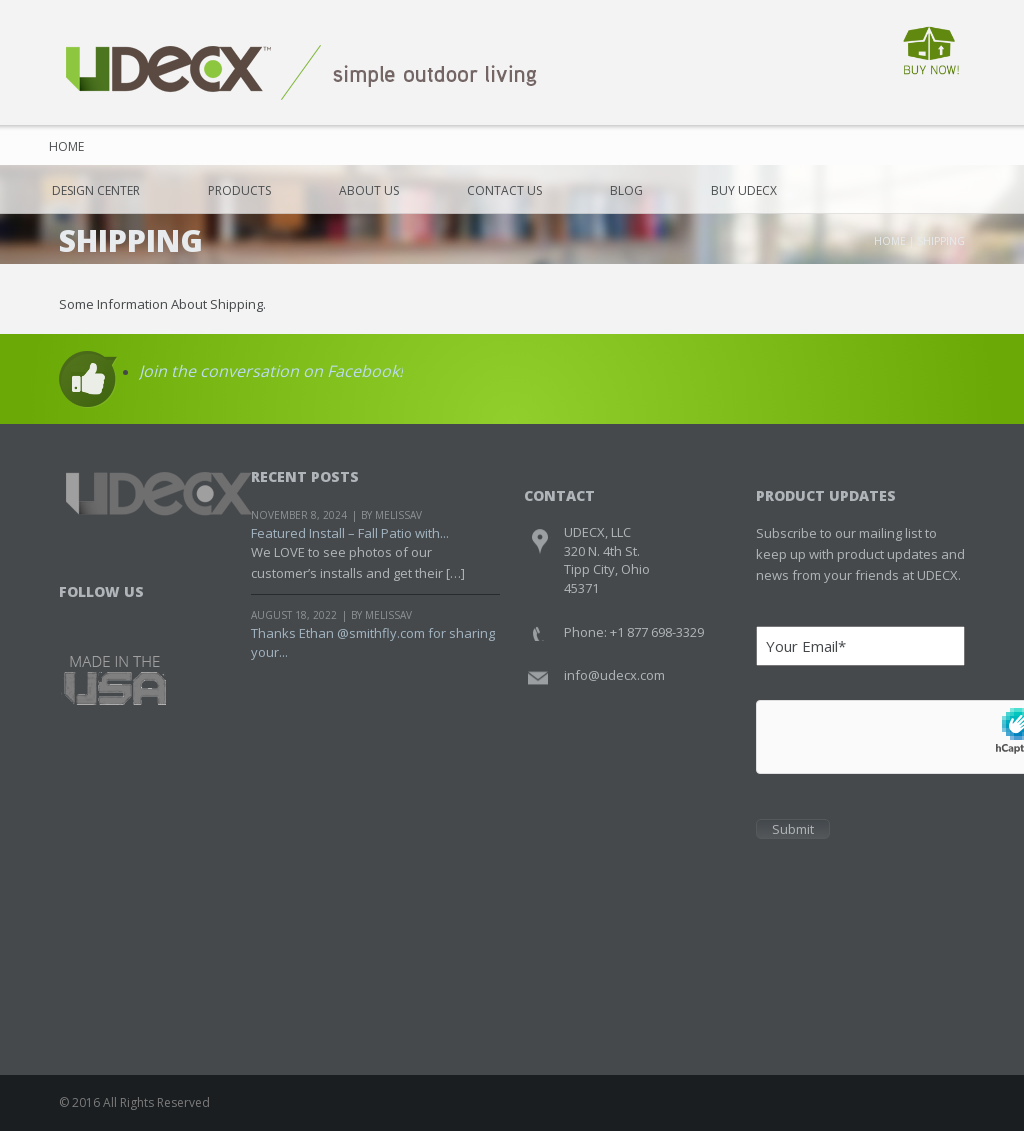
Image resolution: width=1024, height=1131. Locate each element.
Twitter (114, 617)
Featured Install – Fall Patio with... (350, 533)
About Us (369, 190)
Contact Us (504, 190)
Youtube (152, 617)
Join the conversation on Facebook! (271, 371)
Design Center (96, 190)
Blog (626, 190)
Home (59, 146)
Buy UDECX (744, 190)
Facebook (76, 617)
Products (239, 190)
